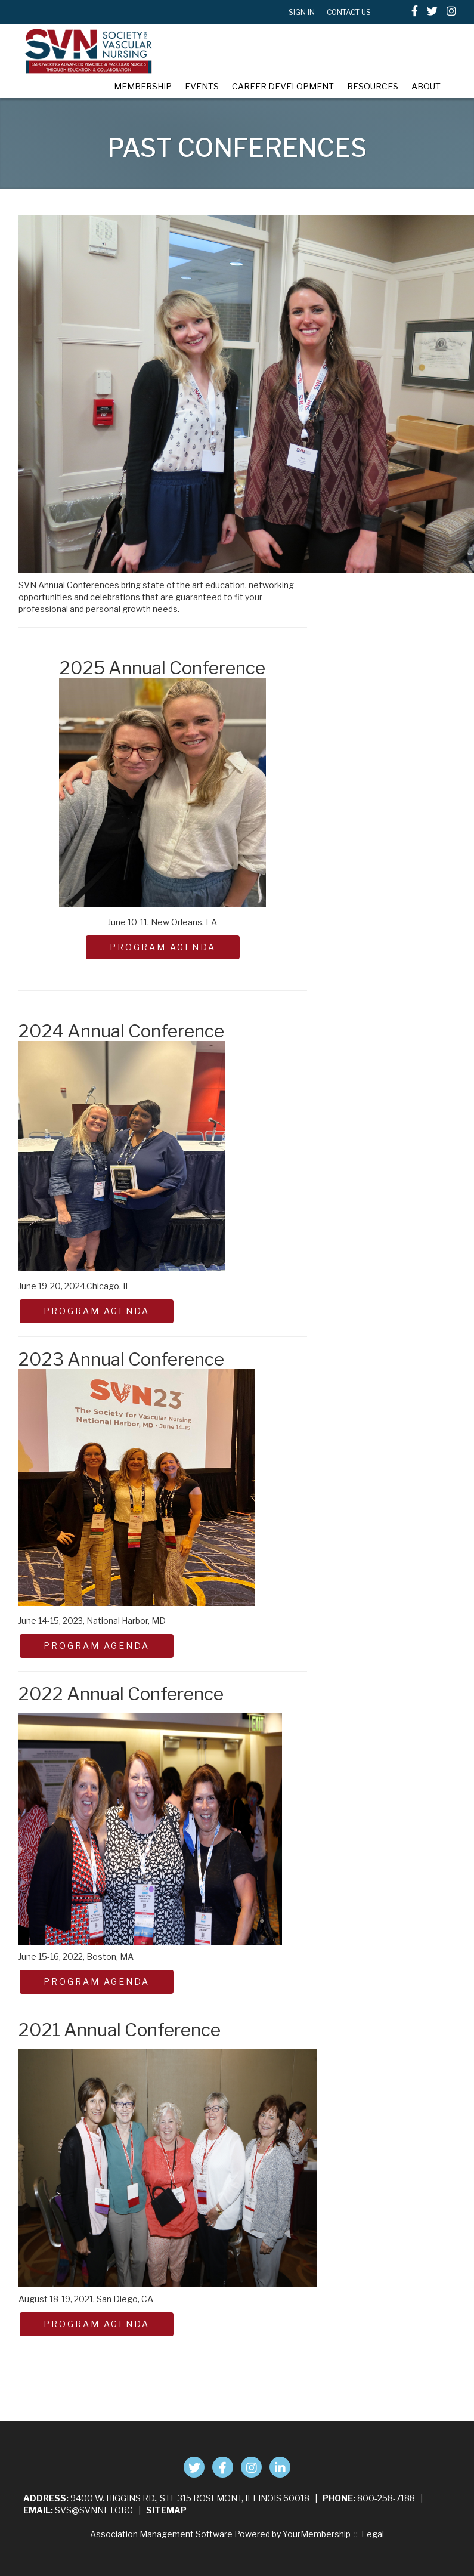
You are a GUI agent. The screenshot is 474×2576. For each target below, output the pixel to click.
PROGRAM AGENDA (163, 947)
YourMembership (317, 2534)
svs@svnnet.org (94, 2510)
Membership (143, 86)
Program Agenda (97, 1646)
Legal (372, 2534)
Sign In (302, 12)
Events (202, 86)
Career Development (283, 86)
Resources (372, 86)
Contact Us (349, 12)
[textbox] (388, 12)
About (426, 86)
